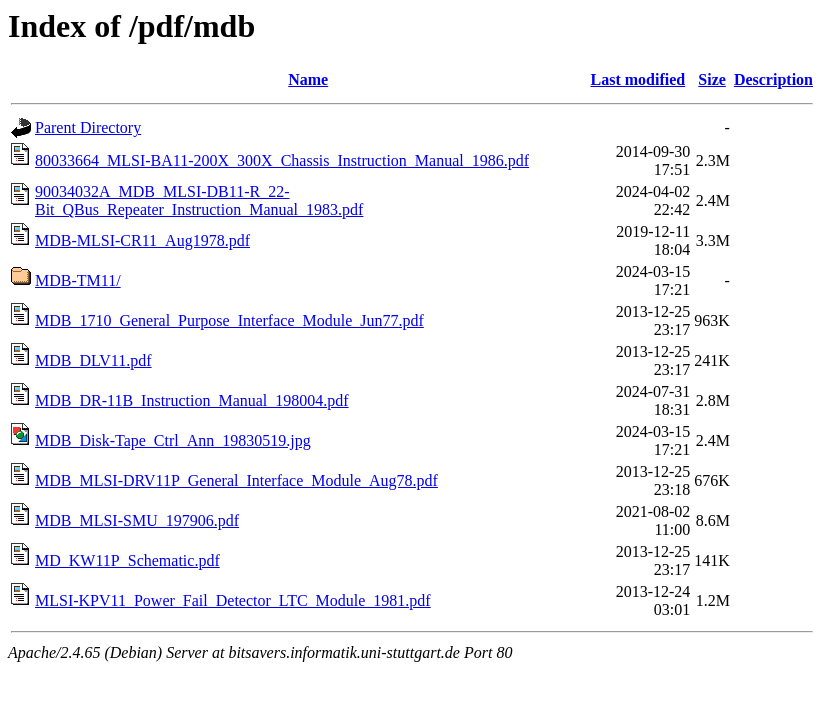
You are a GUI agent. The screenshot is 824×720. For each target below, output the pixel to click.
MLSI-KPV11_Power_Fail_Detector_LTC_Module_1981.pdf (233, 600)
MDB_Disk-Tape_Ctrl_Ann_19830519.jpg (173, 440)
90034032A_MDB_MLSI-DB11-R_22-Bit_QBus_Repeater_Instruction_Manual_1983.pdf (199, 200)
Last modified (638, 79)
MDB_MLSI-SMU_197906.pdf (137, 520)
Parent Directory (88, 127)
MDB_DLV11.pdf (93, 360)
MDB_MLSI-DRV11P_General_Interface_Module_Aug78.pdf (236, 480)
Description (773, 79)
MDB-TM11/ (78, 280)
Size (712, 79)
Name (308, 79)
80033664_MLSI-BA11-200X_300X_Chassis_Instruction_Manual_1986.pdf (282, 160)
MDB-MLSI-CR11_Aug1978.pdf (142, 240)
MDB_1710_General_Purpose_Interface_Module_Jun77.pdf (229, 320)
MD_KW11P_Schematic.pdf (127, 560)
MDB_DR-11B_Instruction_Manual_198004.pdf (192, 400)
